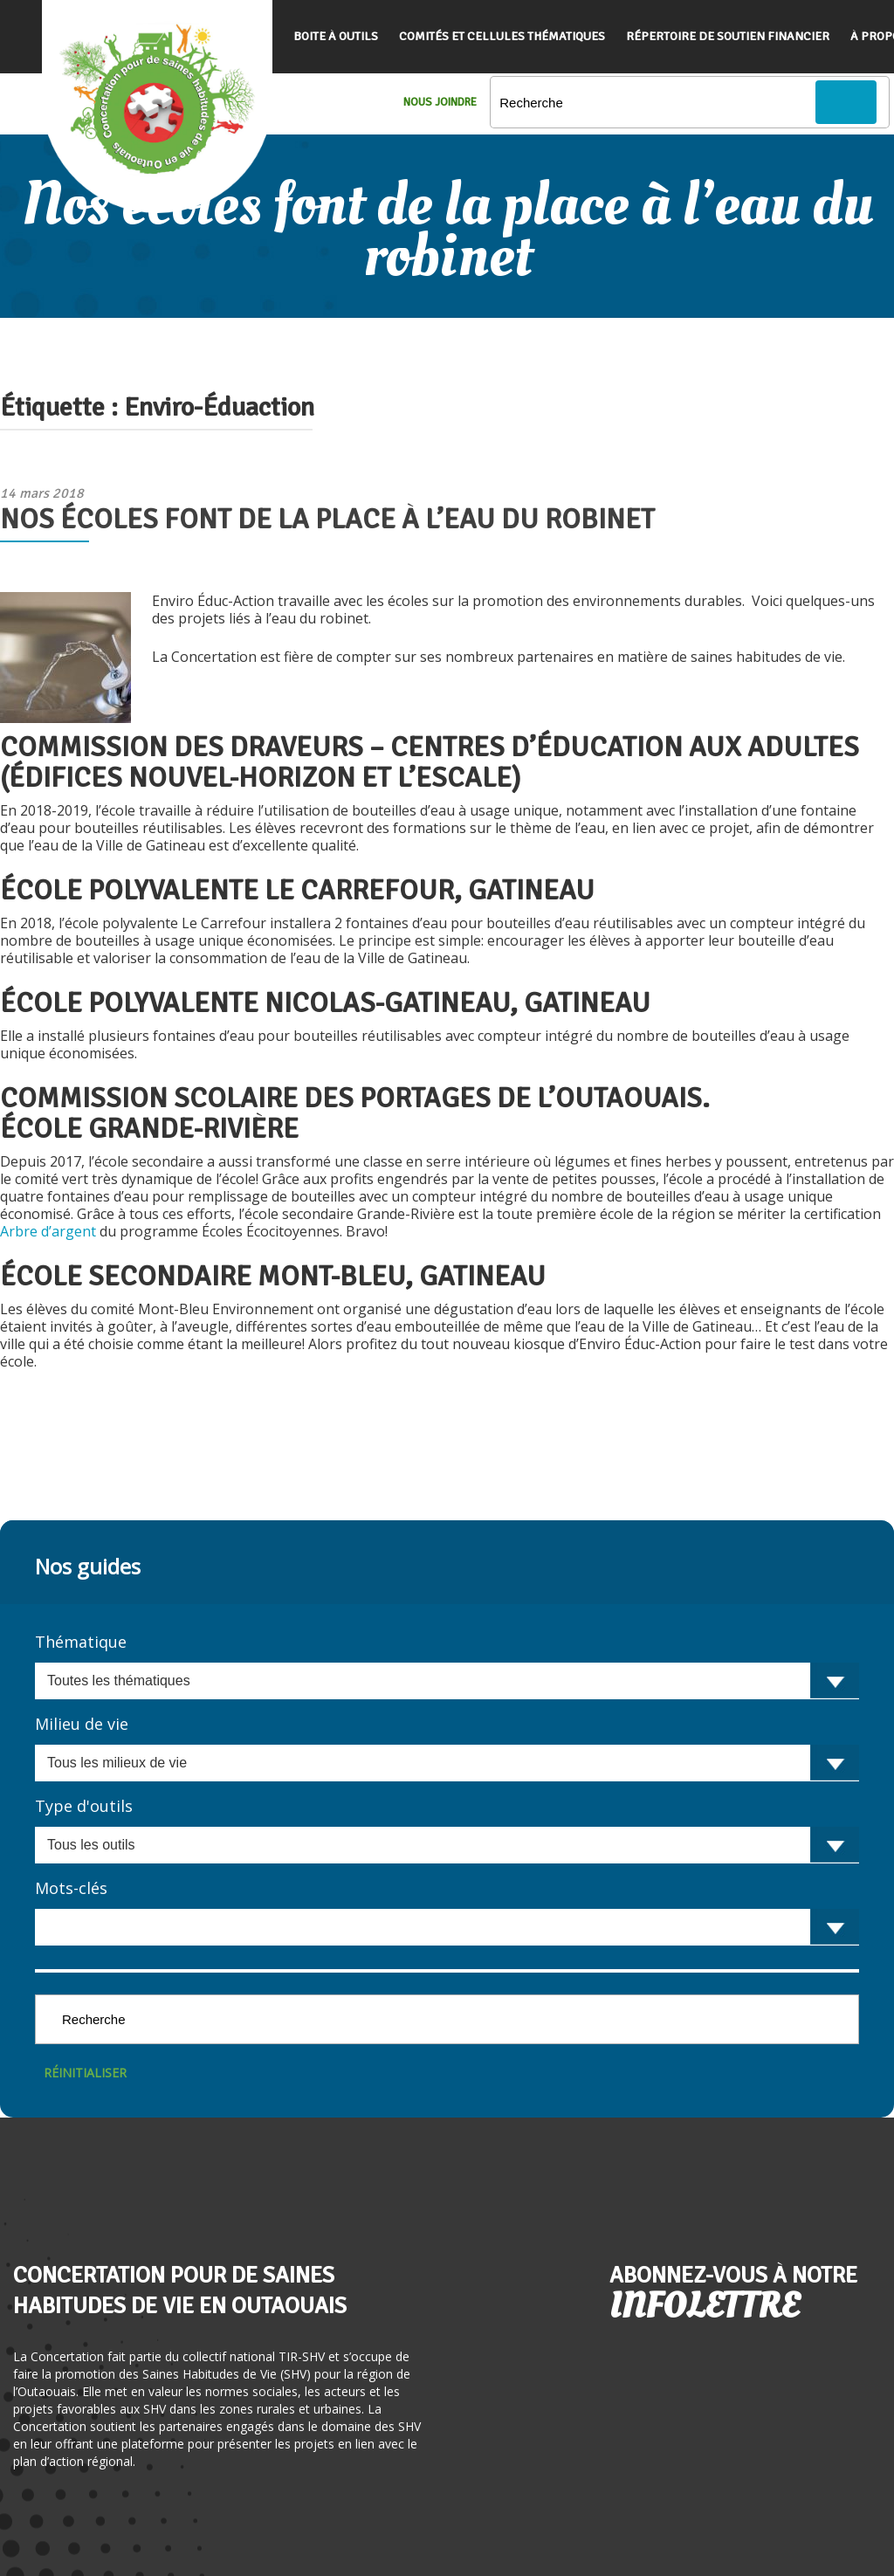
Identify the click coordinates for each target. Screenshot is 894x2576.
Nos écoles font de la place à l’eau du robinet (327, 519)
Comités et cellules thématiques (502, 36)
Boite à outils (335, 36)
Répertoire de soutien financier (727, 36)
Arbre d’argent (50, 1231)
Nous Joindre (440, 102)
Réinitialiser (85, 2072)
